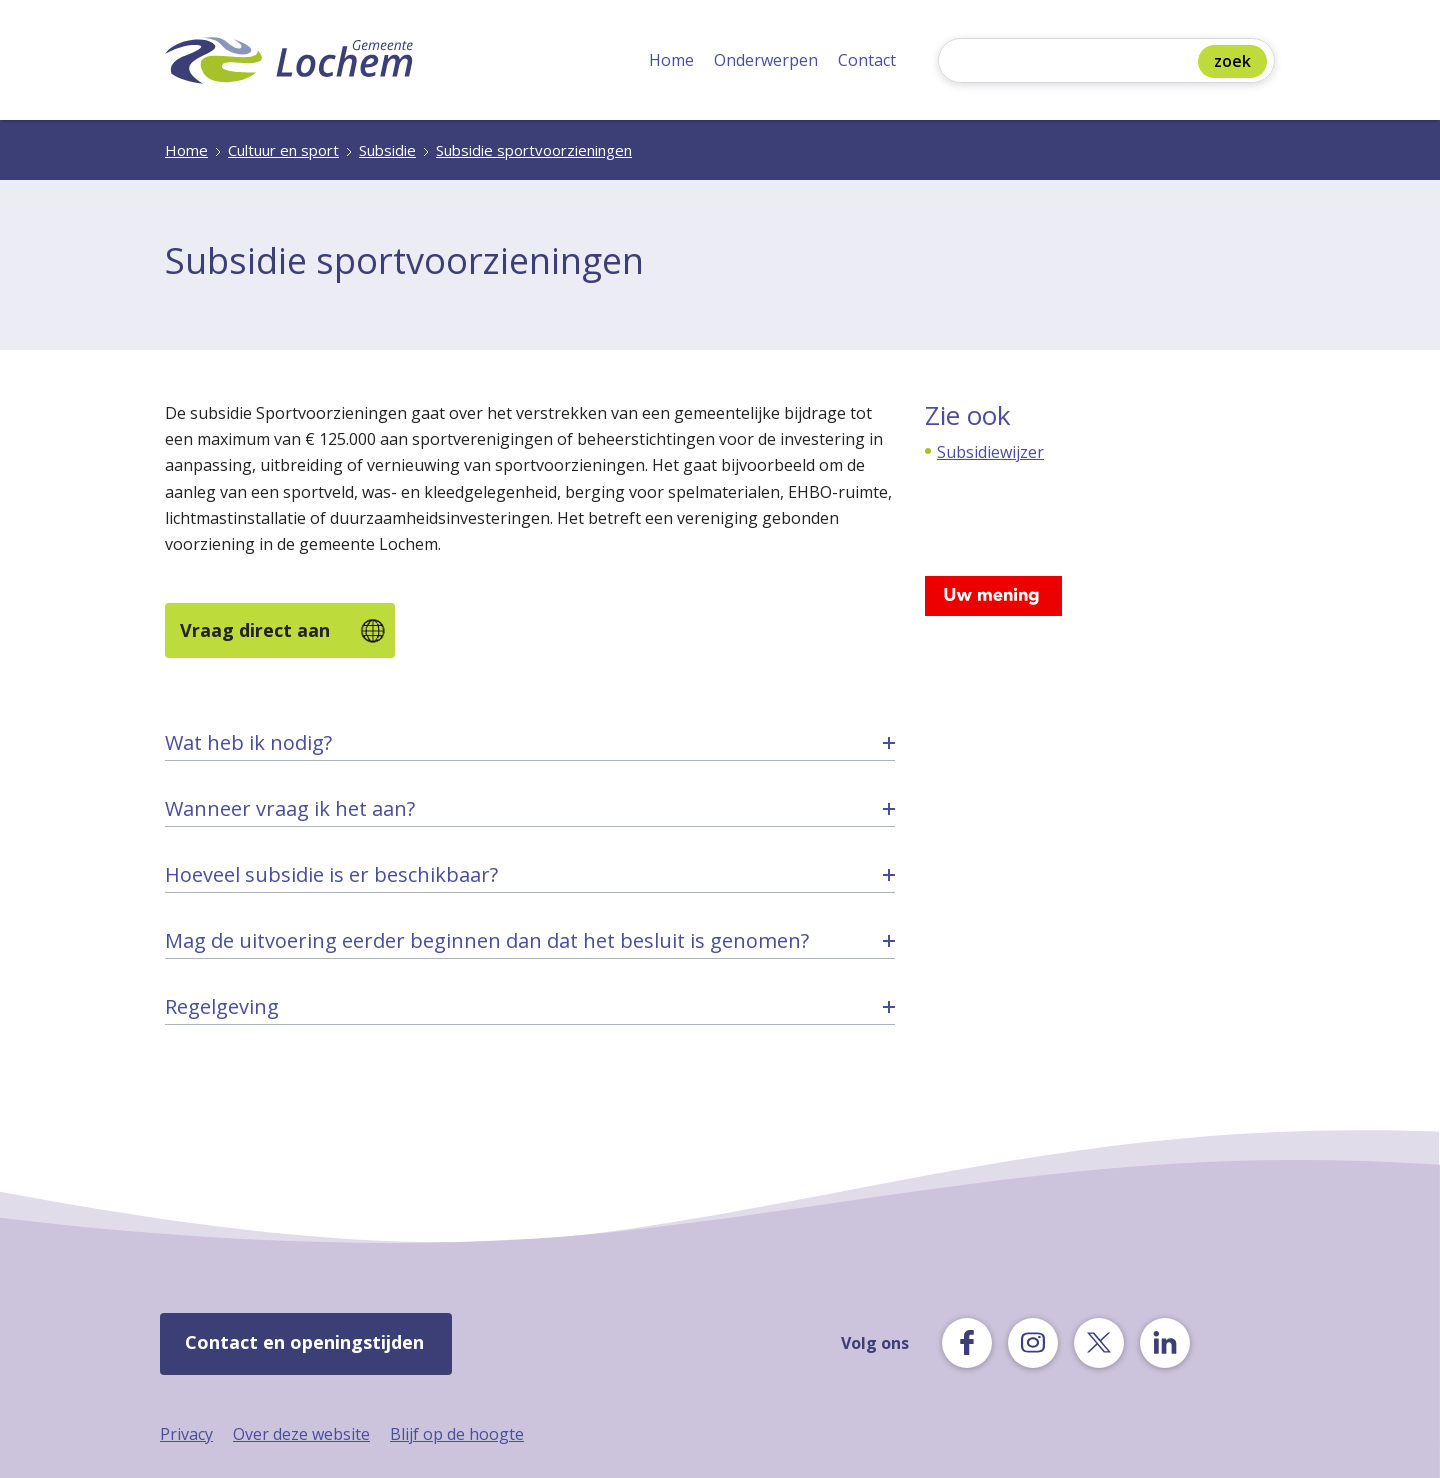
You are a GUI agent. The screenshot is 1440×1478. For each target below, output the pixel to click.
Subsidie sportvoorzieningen (534, 150)
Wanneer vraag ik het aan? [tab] (290, 808)
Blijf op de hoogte (457, 1434)
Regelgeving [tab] (222, 1006)
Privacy (186, 1434)
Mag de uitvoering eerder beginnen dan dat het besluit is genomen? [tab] (487, 940)
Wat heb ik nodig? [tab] (248, 742)
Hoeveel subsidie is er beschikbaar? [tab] (331, 874)
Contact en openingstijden (304, 1342)
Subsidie (387, 150)
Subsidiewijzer (990, 452)
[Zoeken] (1073, 62)
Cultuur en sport (283, 150)
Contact (867, 60)
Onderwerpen (766, 60)
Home (671, 60)
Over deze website (301, 1434)
